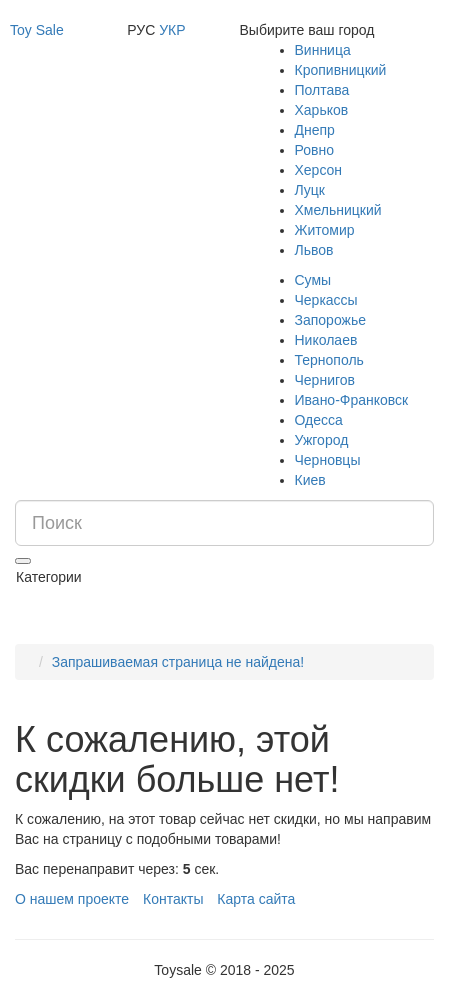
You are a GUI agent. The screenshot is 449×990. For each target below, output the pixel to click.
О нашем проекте (72, 899)
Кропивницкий (341, 70)
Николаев (326, 340)
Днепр (315, 130)
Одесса (319, 420)
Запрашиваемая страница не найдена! (178, 662)
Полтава (322, 90)
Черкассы (326, 300)
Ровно (314, 150)
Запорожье (330, 320)
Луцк (310, 190)
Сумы (313, 280)
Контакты (173, 899)
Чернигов (325, 380)
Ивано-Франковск (352, 400)
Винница (323, 50)
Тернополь (329, 360)
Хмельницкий (338, 210)
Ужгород (322, 440)
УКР (172, 30)
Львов (314, 250)
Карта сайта (256, 899)
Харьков (322, 110)
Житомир (325, 230)
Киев (310, 480)
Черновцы (328, 460)
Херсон (319, 170)
